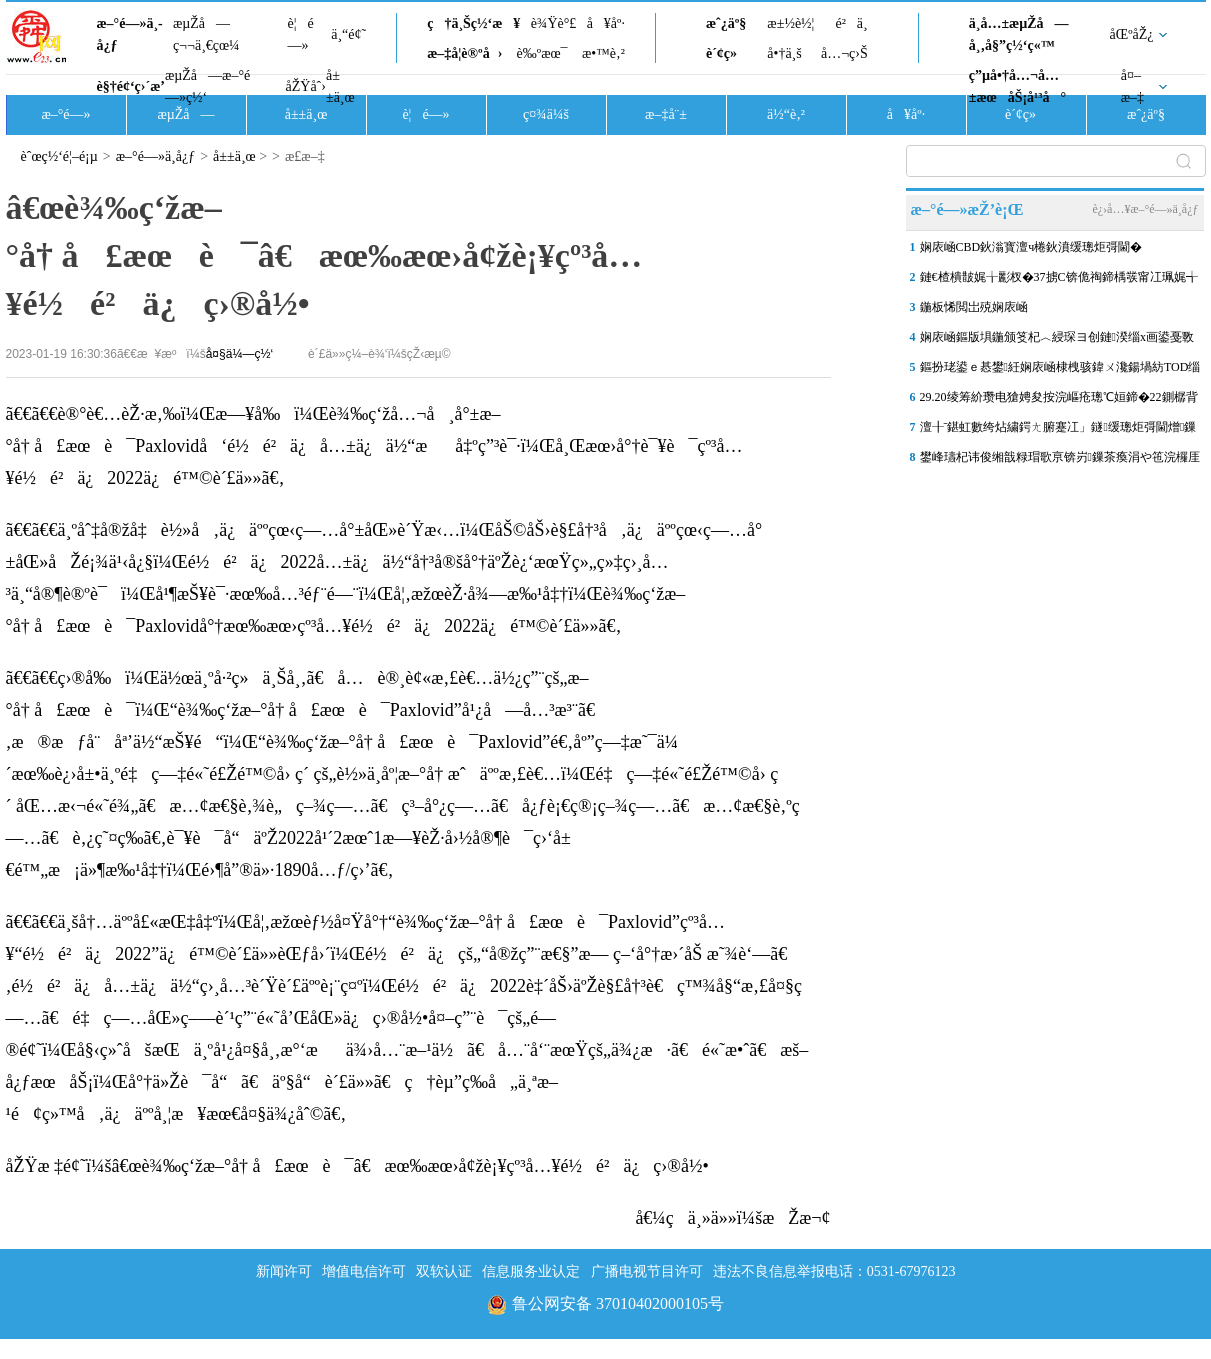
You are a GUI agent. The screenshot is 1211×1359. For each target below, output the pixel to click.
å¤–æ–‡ (1132, 86)
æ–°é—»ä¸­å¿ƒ (130, 34)
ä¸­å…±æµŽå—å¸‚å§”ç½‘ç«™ (1019, 34)
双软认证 (444, 1271)
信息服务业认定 (531, 1271)
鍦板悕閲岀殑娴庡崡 (974, 307)
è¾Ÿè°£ (554, 23)
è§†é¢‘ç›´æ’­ (131, 86)
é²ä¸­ (851, 23)
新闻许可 (284, 1271)
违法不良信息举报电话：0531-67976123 (834, 1271)
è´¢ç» (727, 53)
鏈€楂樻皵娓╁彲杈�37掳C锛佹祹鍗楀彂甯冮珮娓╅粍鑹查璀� (1059, 281)
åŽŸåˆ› (306, 86)
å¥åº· (606, 23)
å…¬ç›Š (844, 53)
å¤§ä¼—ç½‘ (239, 354)
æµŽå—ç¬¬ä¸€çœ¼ (206, 34)
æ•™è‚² (603, 53)
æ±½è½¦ (790, 23)
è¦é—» (301, 34)
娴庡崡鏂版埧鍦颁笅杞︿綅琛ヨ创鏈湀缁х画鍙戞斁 (1057, 337)
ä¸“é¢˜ (348, 34)
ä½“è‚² (786, 114)
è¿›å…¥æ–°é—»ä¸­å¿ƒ (1145, 209)
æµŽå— (185, 114)
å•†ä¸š (784, 53)
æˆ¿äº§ (726, 23)
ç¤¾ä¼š (546, 114)
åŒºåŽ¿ (1132, 34)
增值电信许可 (364, 1271)
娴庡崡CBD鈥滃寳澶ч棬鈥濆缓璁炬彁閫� (1031, 247)
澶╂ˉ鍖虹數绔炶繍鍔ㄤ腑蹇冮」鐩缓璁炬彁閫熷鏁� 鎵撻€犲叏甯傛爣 (1058, 431)
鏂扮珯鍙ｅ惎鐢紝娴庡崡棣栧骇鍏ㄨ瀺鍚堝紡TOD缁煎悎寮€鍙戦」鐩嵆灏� (1060, 371)
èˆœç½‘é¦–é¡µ (59, 156)
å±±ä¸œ (340, 86)
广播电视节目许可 (647, 1271)
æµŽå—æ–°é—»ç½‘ (207, 86)
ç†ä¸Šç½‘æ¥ (473, 23)
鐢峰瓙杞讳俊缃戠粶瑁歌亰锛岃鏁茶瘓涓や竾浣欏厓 (1060, 457)
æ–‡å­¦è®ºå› (464, 53)
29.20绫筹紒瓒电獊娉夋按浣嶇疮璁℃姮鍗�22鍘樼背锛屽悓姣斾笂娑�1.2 (1059, 401)
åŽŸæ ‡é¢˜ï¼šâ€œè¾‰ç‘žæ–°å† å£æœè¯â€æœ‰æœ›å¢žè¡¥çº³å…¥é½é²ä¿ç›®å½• (357, 1166)
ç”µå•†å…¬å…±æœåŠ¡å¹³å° (1017, 86)
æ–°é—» (65, 114)
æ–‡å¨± (666, 114)
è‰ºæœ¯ (542, 53)
